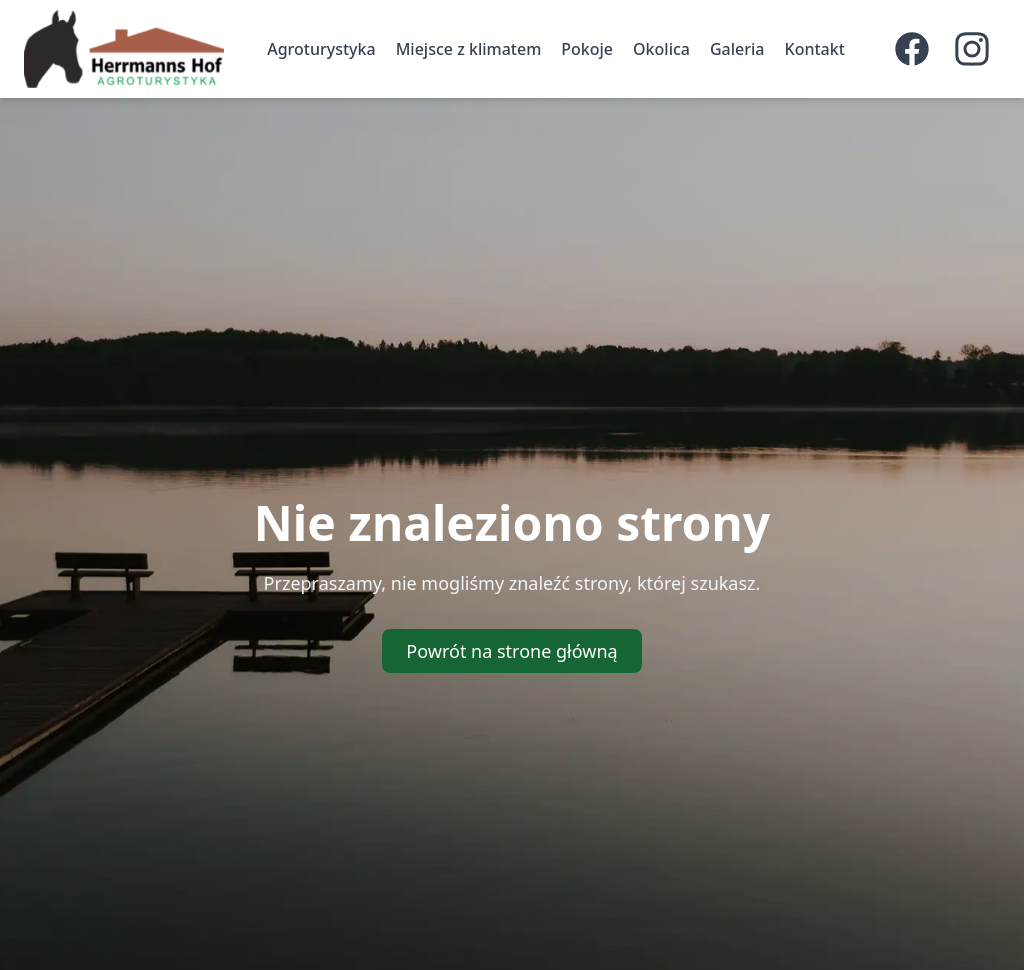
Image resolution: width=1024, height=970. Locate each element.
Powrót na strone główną (511, 651)
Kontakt (815, 49)
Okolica (661, 49)
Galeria (737, 49)
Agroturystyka (321, 49)
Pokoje (587, 49)
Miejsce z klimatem (469, 49)
